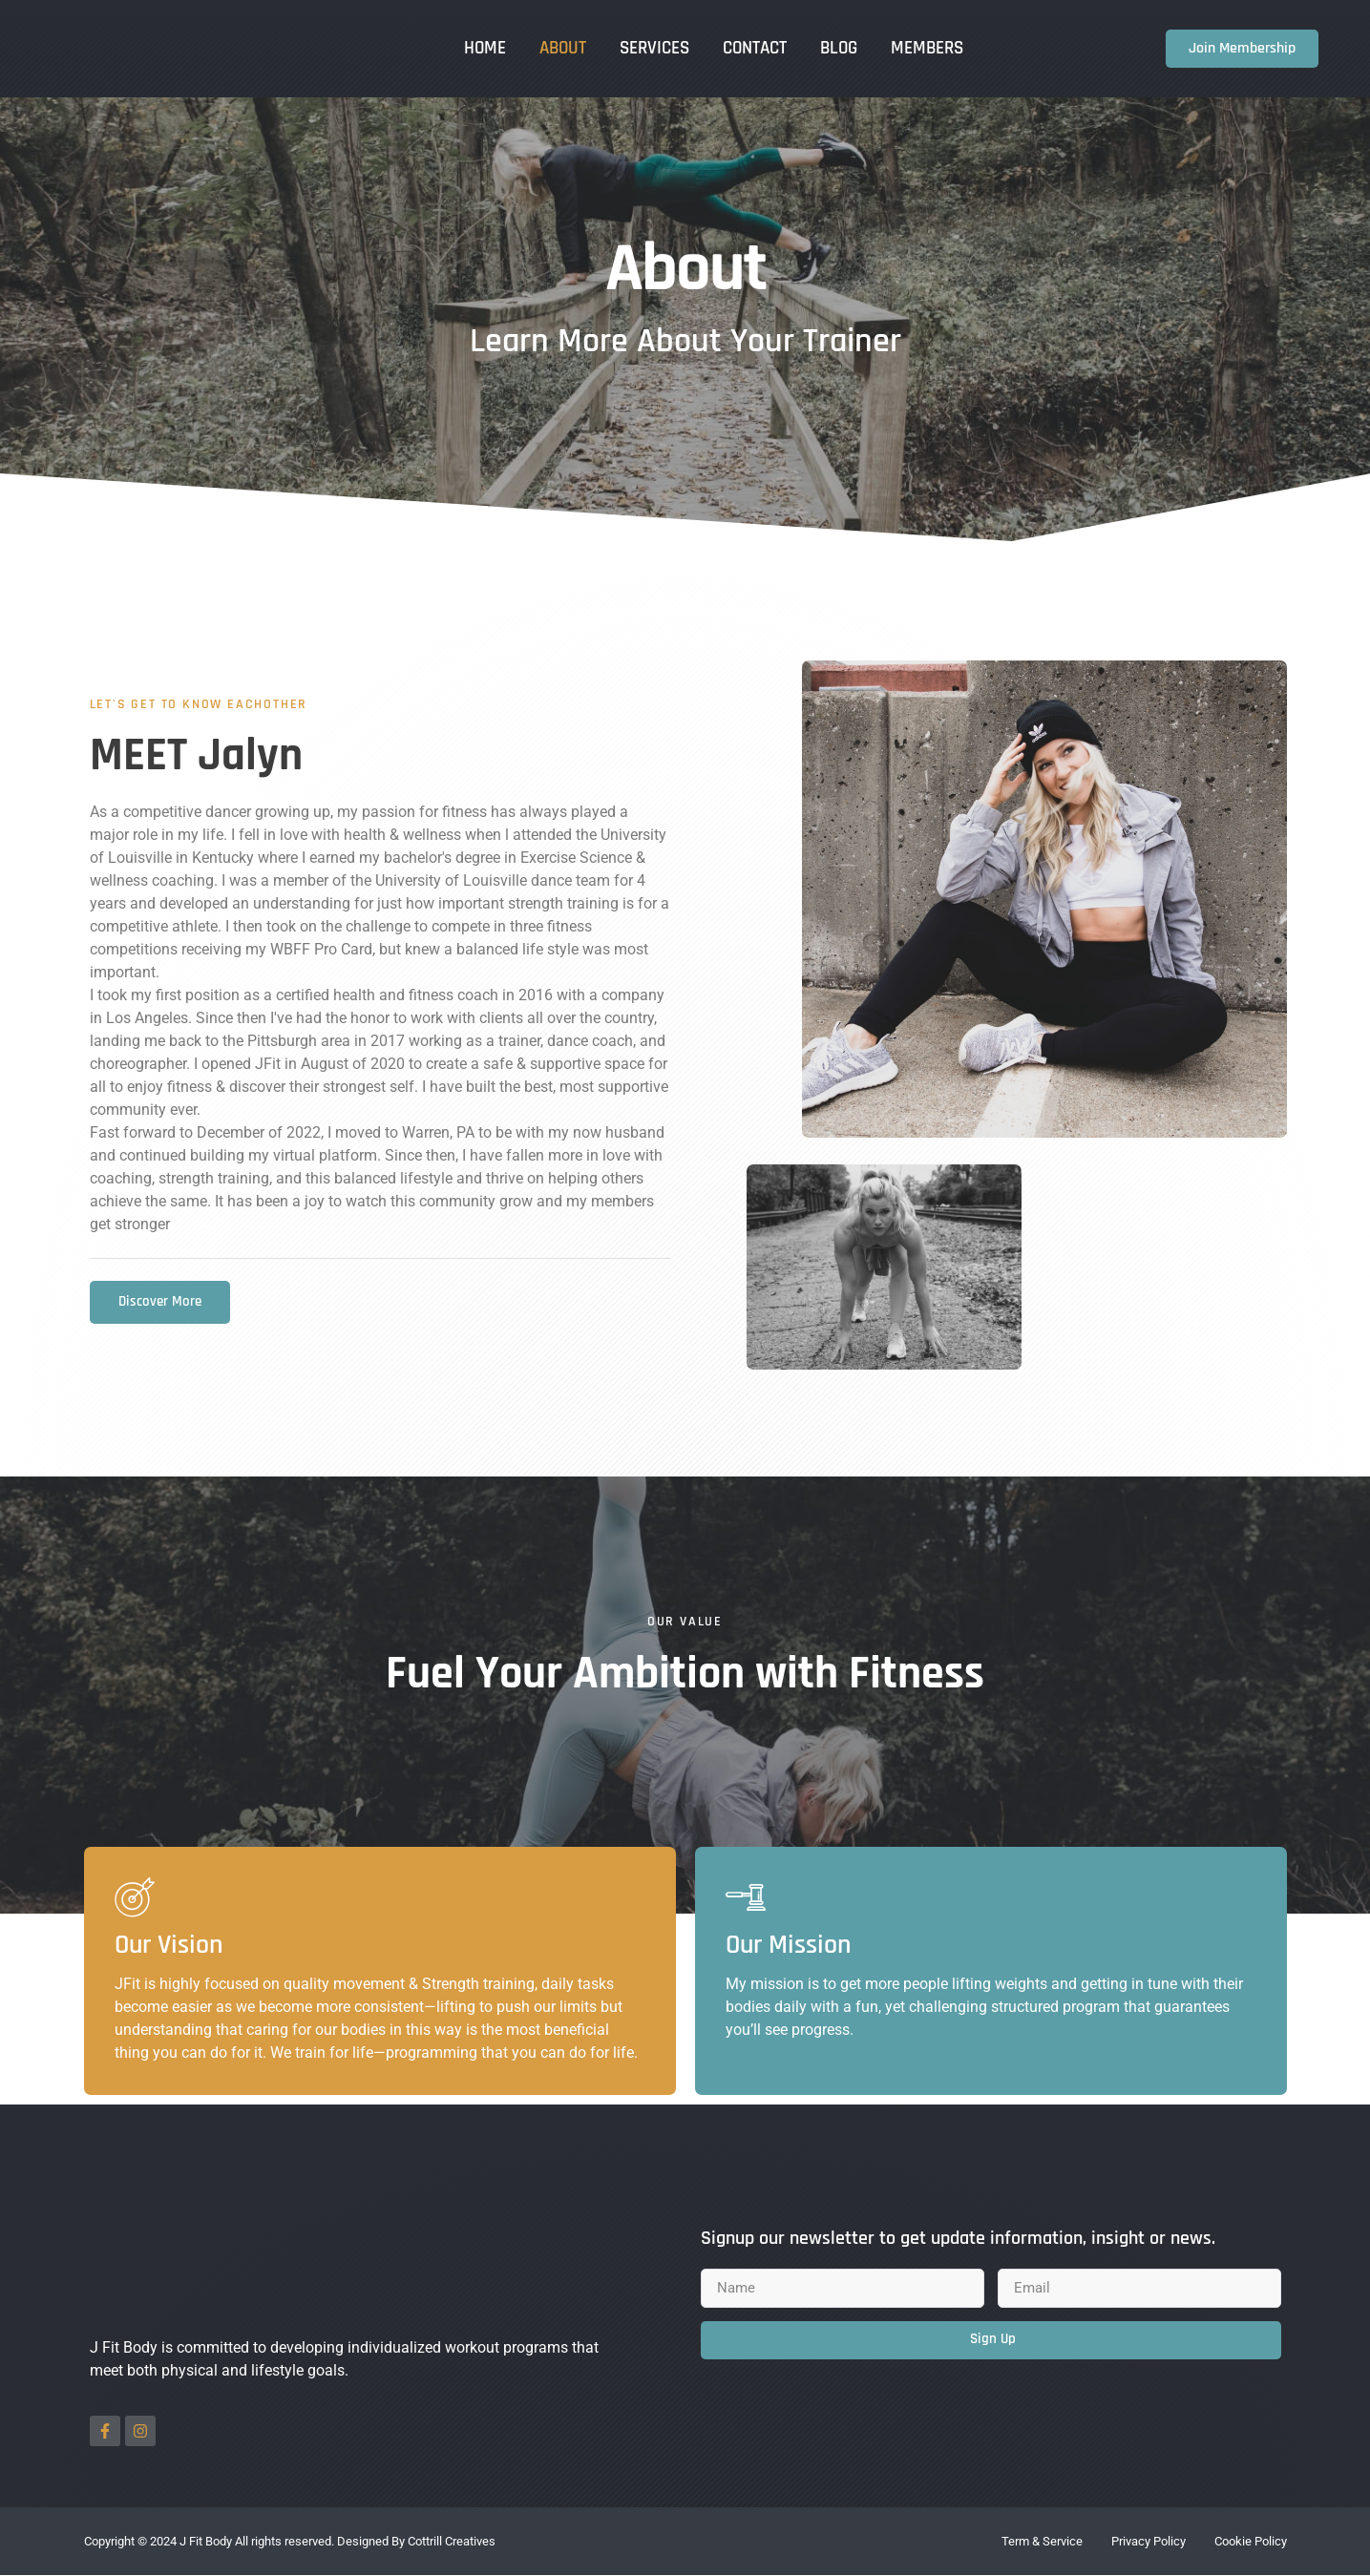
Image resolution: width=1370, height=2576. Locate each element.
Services (654, 48)
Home (485, 48)
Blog (838, 48)
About (562, 48)
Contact (755, 48)
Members (927, 48)
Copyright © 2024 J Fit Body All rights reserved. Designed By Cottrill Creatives (289, 2542)
